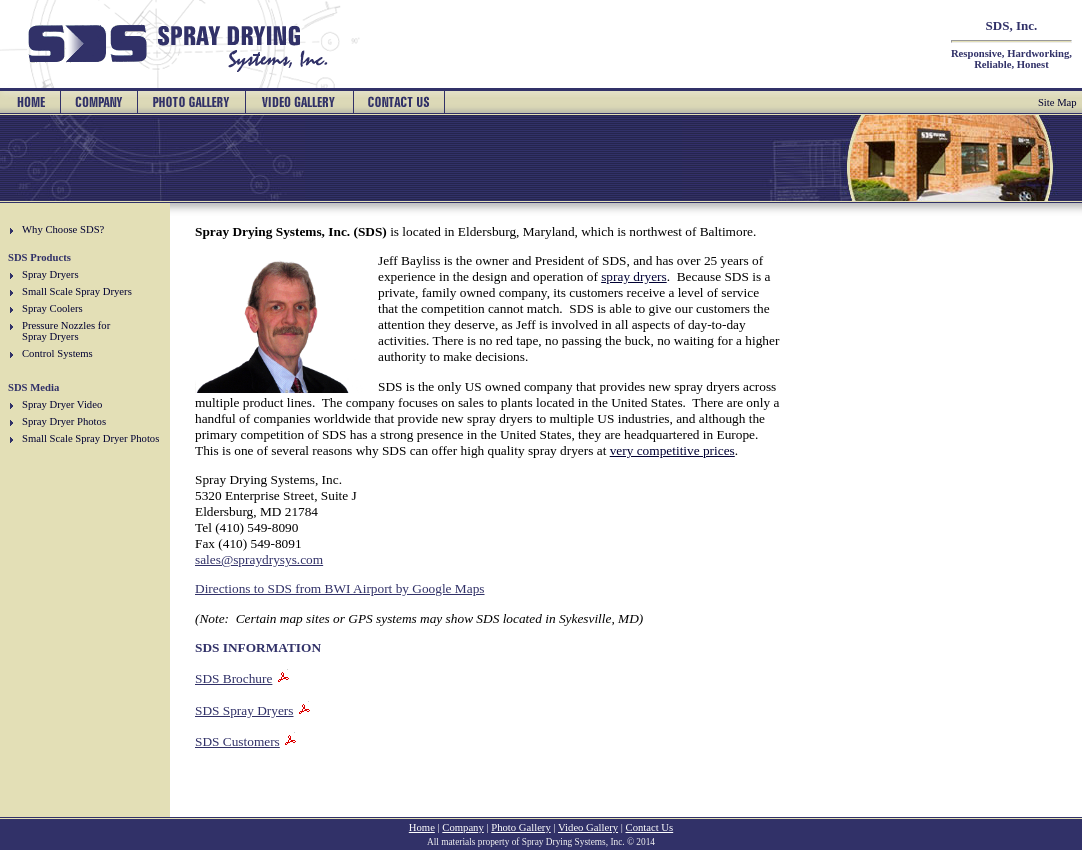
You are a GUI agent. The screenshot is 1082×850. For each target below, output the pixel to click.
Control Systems (57, 353)
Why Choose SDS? (63, 229)
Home (422, 827)
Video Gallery (588, 827)
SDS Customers (237, 741)
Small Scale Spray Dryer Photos (90, 438)
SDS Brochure (233, 678)
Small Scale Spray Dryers (77, 291)
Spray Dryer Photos (64, 421)
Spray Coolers (52, 308)
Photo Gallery (521, 827)
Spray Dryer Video (62, 404)
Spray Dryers (50, 274)
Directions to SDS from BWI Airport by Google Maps (340, 588)
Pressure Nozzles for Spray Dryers (66, 331)
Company (462, 827)
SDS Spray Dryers (244, 710)
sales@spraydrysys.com (259, 559)
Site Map (1057, 102)
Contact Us (650, 827)
